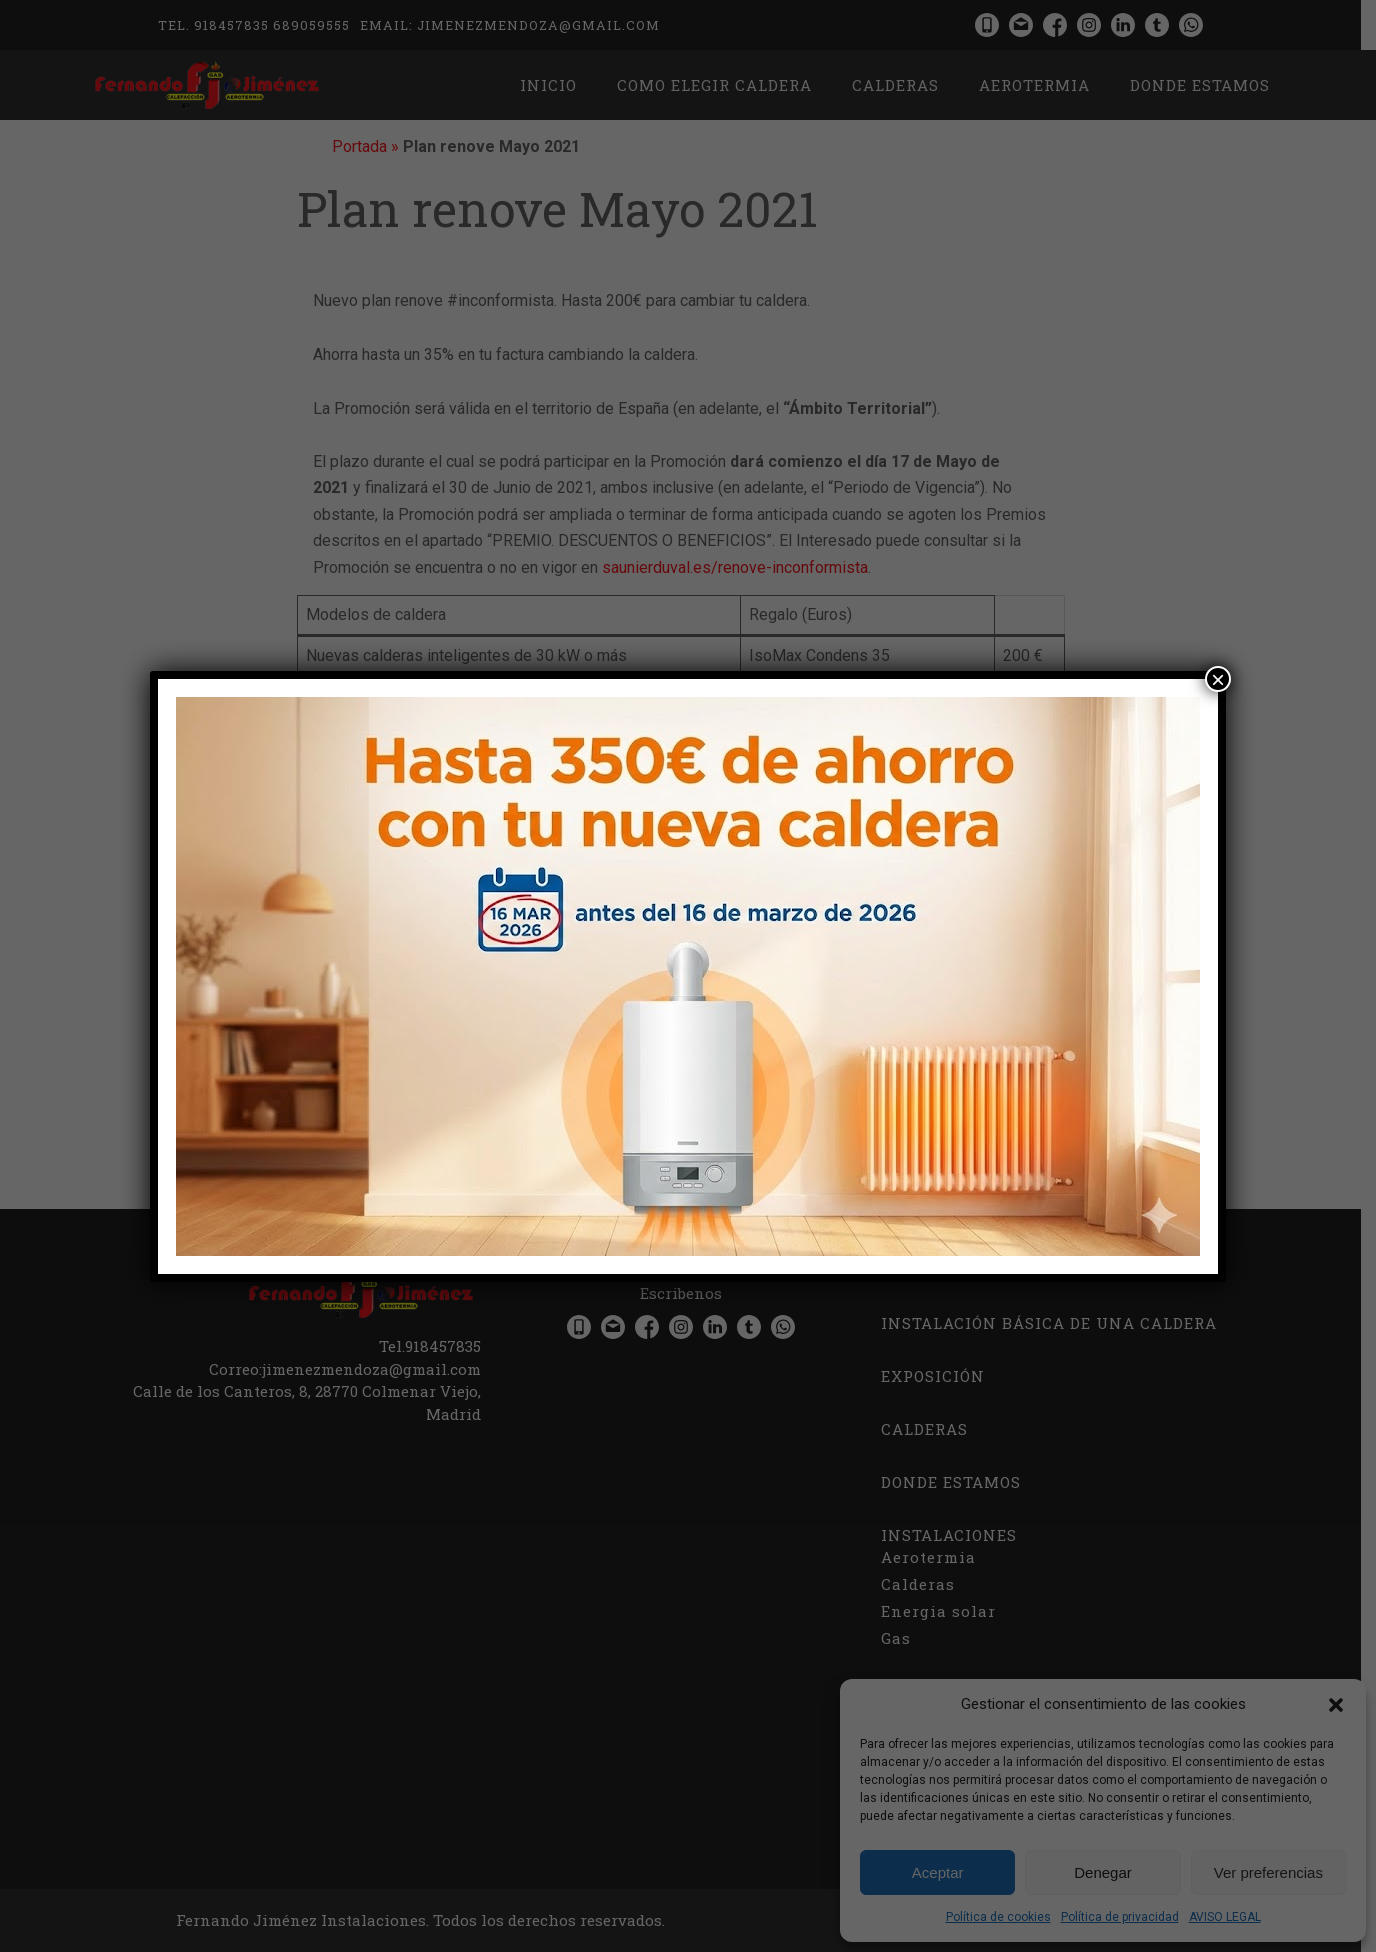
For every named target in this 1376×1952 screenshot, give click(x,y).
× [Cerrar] (1218, 679)
